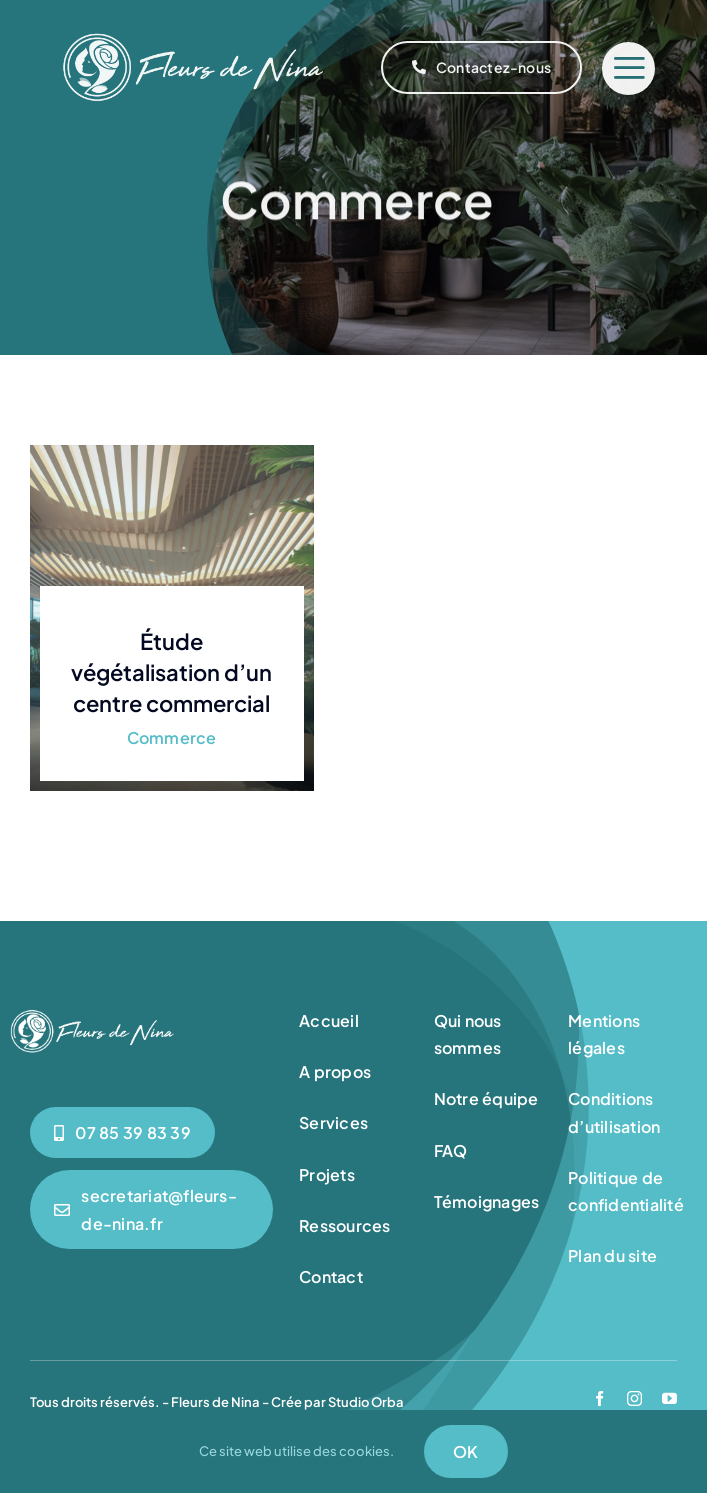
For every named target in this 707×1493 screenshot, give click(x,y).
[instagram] (634, 1398)
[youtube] (669, 1398)
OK (465, 1451)
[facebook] (599, 1398)
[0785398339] (122, 1132)
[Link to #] (628, 68)
